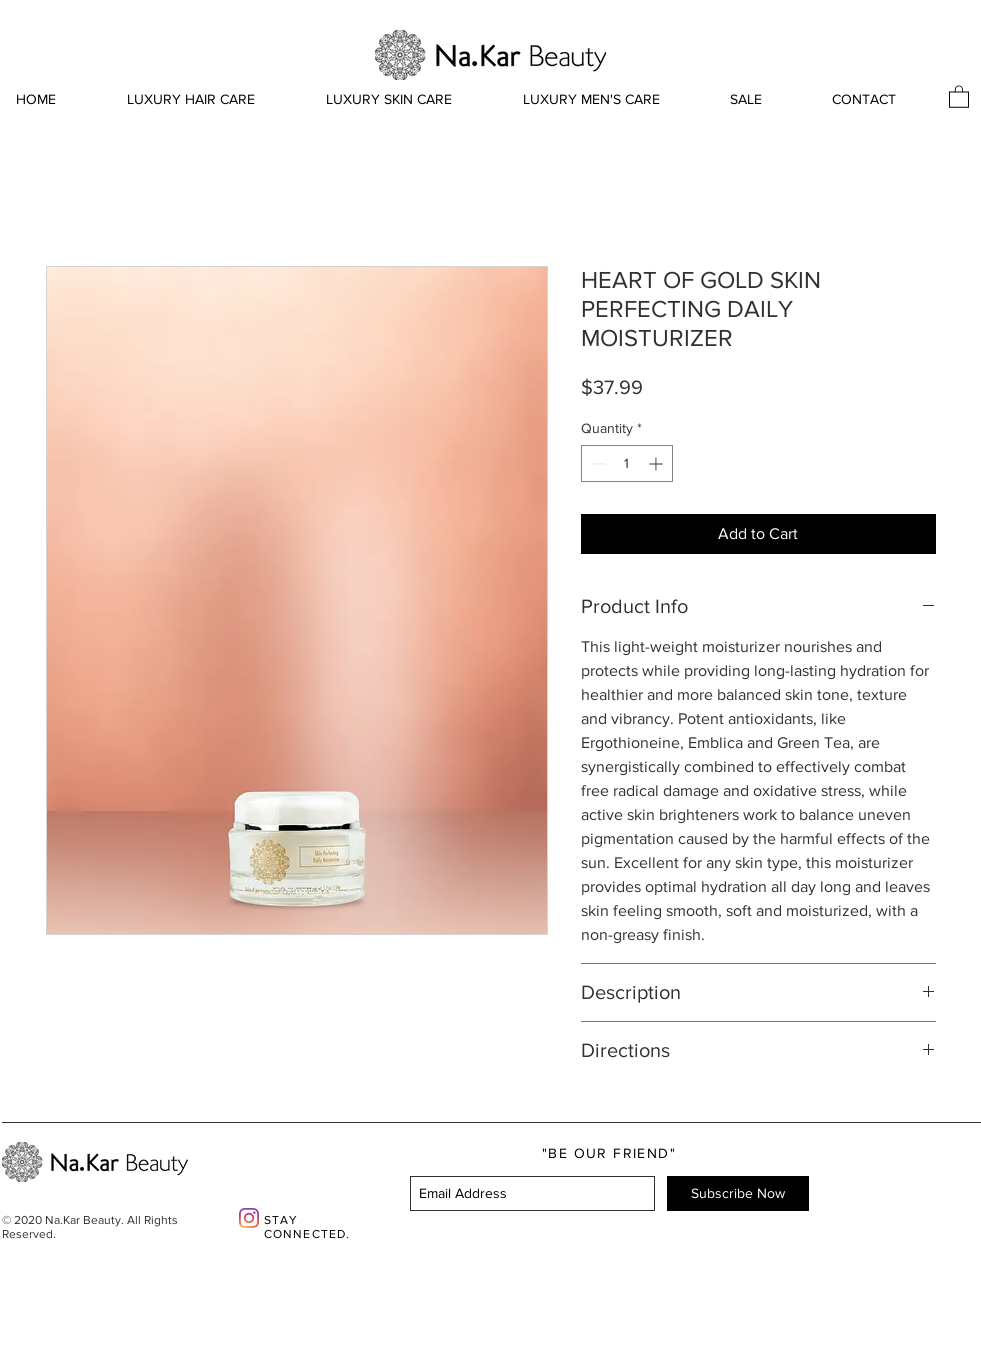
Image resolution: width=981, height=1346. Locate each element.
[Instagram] (249, 1218)
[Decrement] (596, 463)
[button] (959, 96)
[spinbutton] (627, 463)
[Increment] (657, 463)
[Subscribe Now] (738, 1193)
